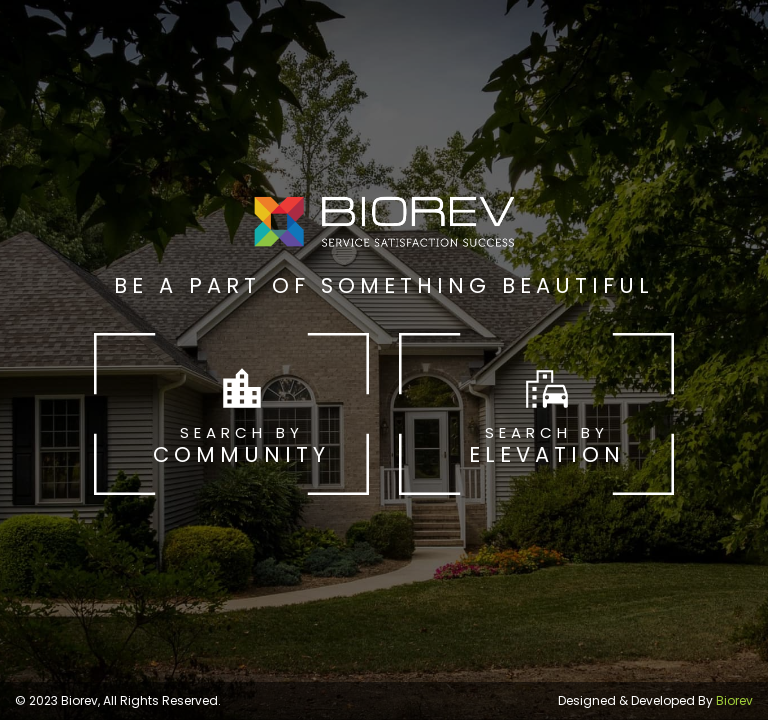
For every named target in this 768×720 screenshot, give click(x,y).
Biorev (734, 700)
